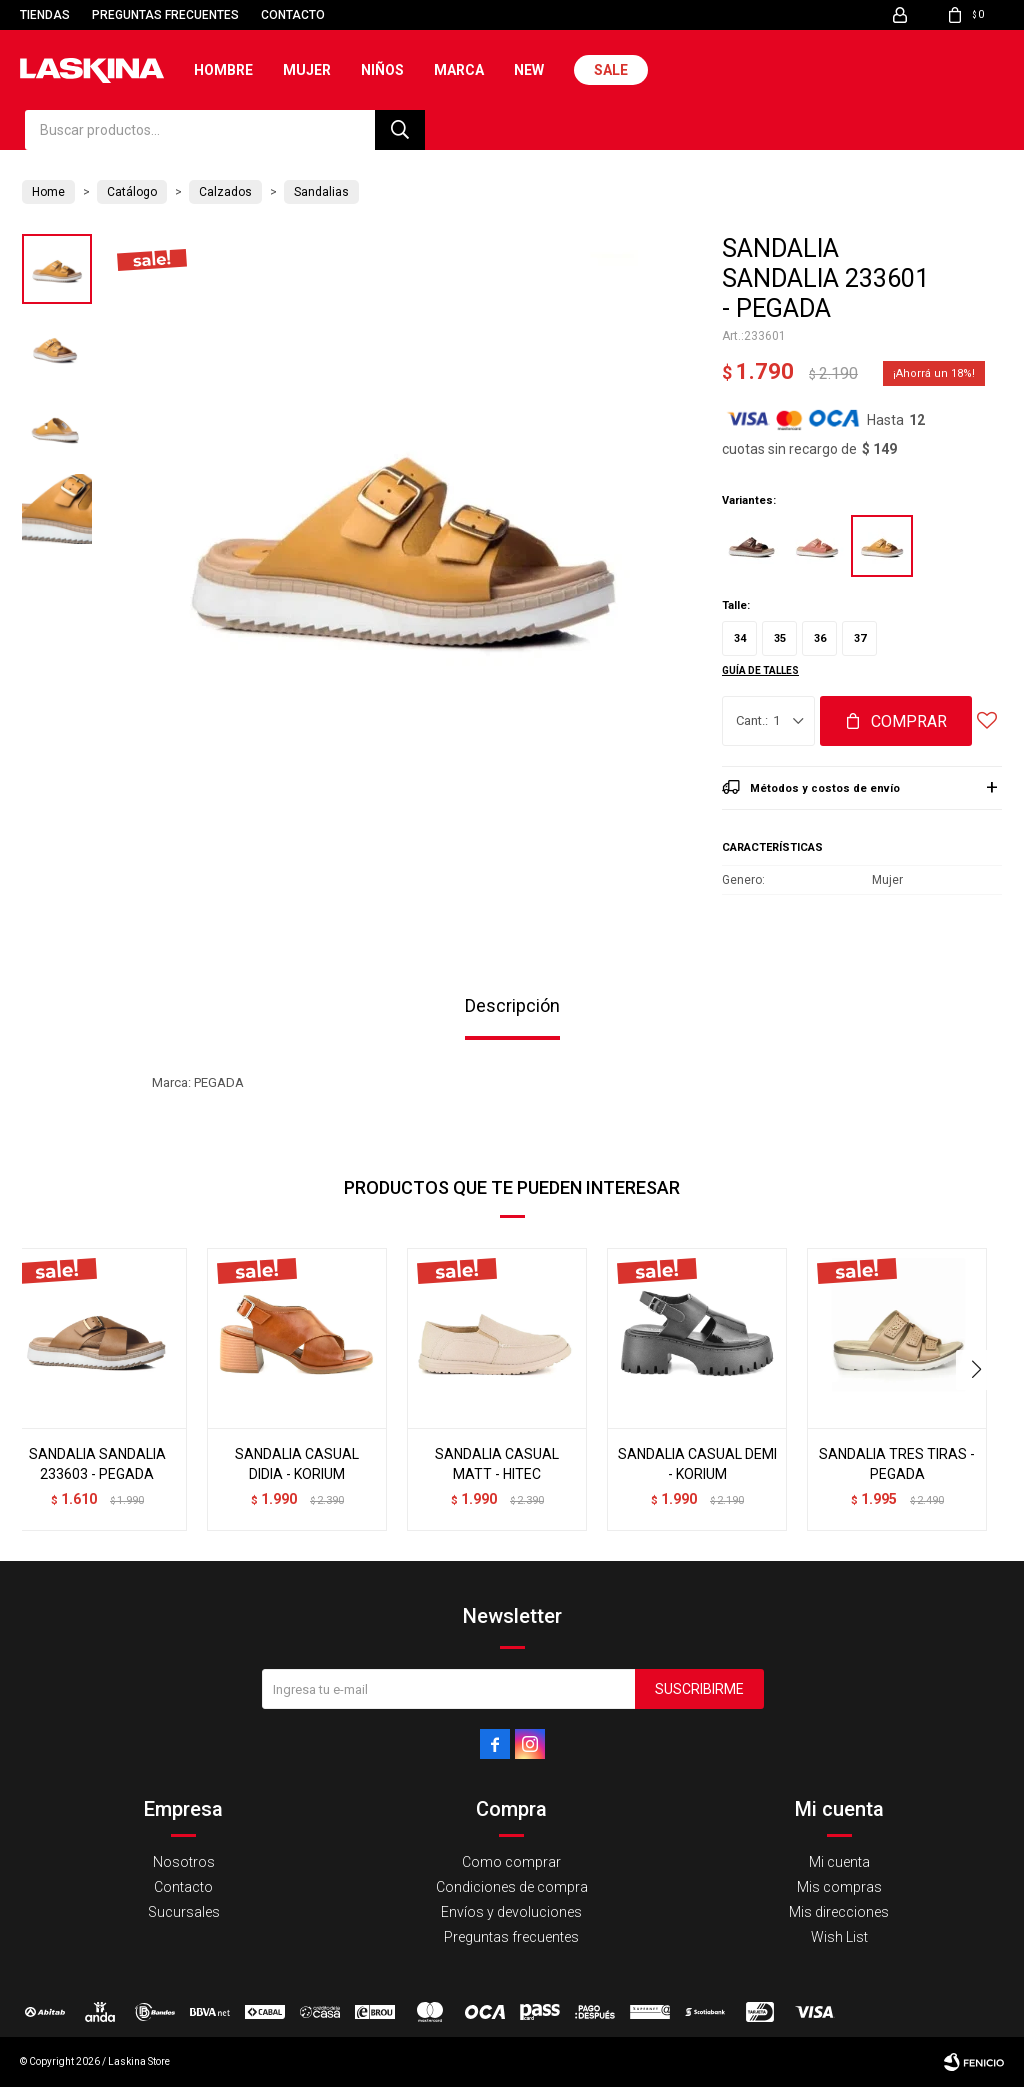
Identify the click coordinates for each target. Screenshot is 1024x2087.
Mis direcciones (839, 1912)
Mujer (307, 70)
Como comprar (511, 1862)
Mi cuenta (839, 1862)
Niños (382, 70)
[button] (978, 1370)
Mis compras (839, 1887)
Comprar (909, 721)
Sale (611, 70)
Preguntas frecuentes (165, 15)
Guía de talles (760, 670)
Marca (459, 70)
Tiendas (45, 15)
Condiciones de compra (512, 1887)
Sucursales (184, 1912)
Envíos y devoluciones (511, 1912)
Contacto (293, 15)
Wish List (839, 1937)
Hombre (223, 70)
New (529, 70)
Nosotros (184, 1862)
